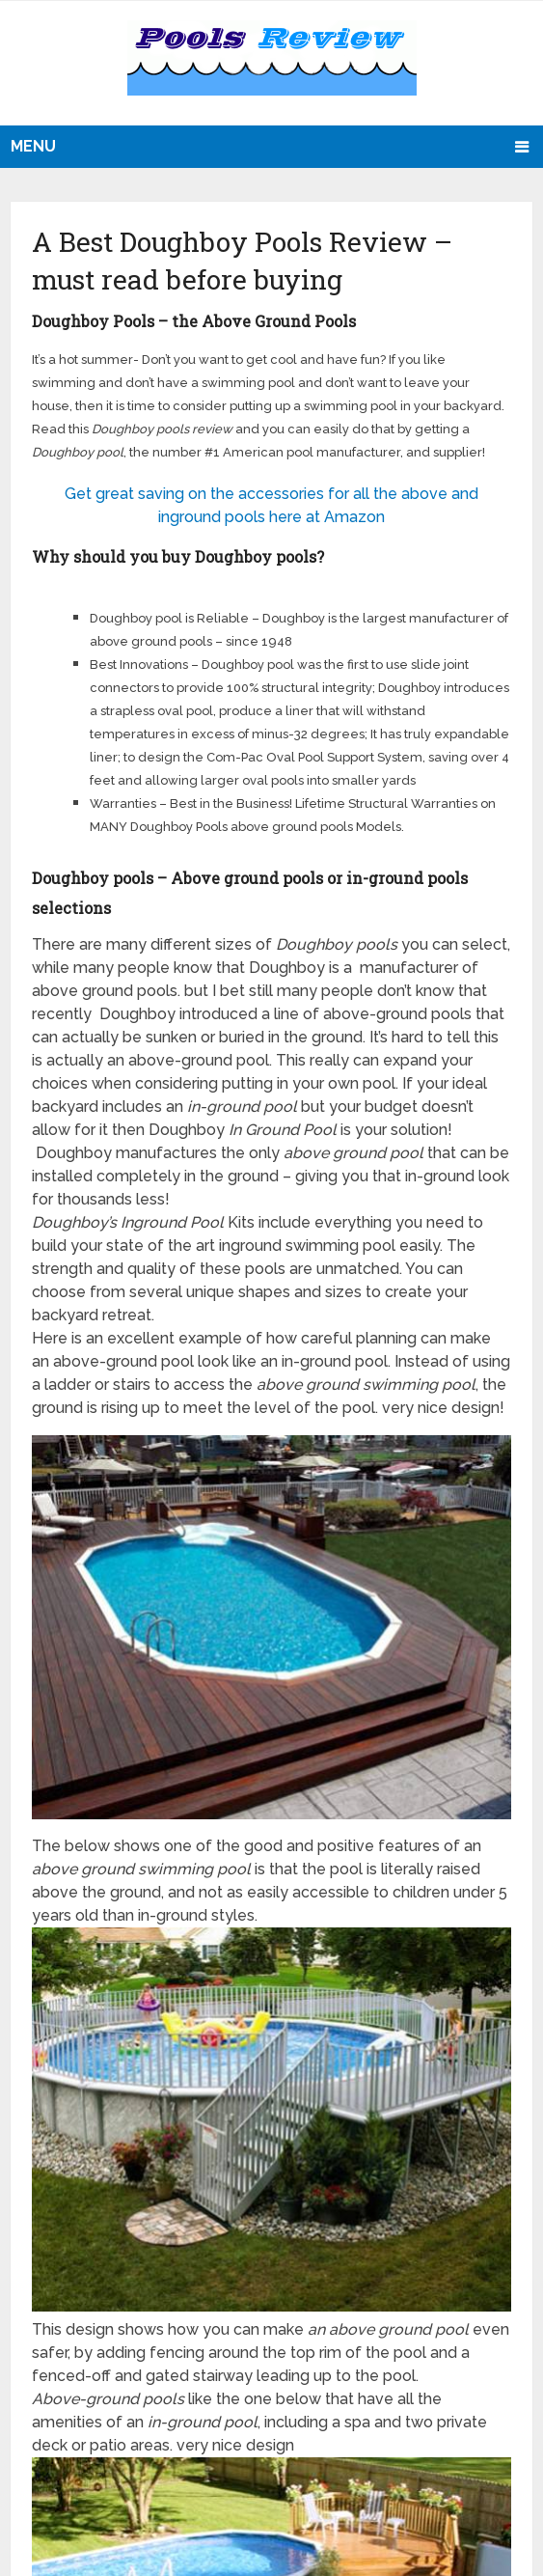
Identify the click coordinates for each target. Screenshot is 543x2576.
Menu (33, 146)
